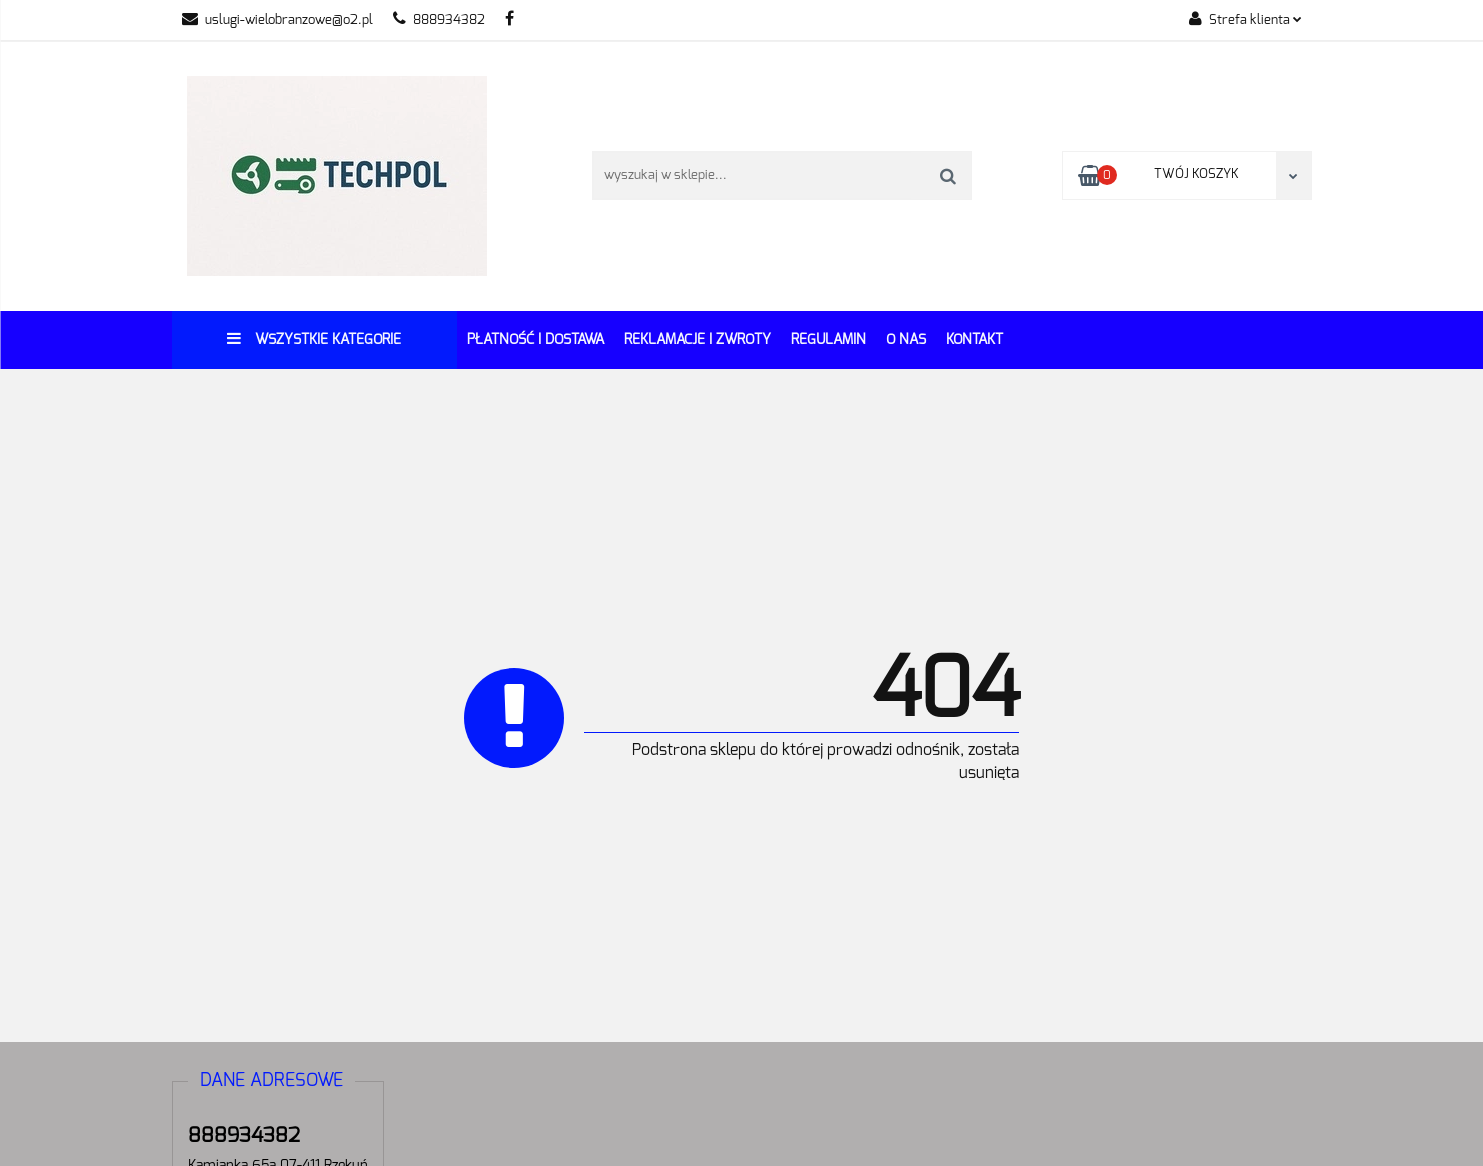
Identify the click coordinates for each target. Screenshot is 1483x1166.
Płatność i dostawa (535, 340)
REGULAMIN (828, 340)
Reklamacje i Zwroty (697, 340)
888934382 (439, 20)
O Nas (906, 340)
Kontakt (974, 340)
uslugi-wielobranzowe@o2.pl (277, 20)
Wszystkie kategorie (314, 338)
